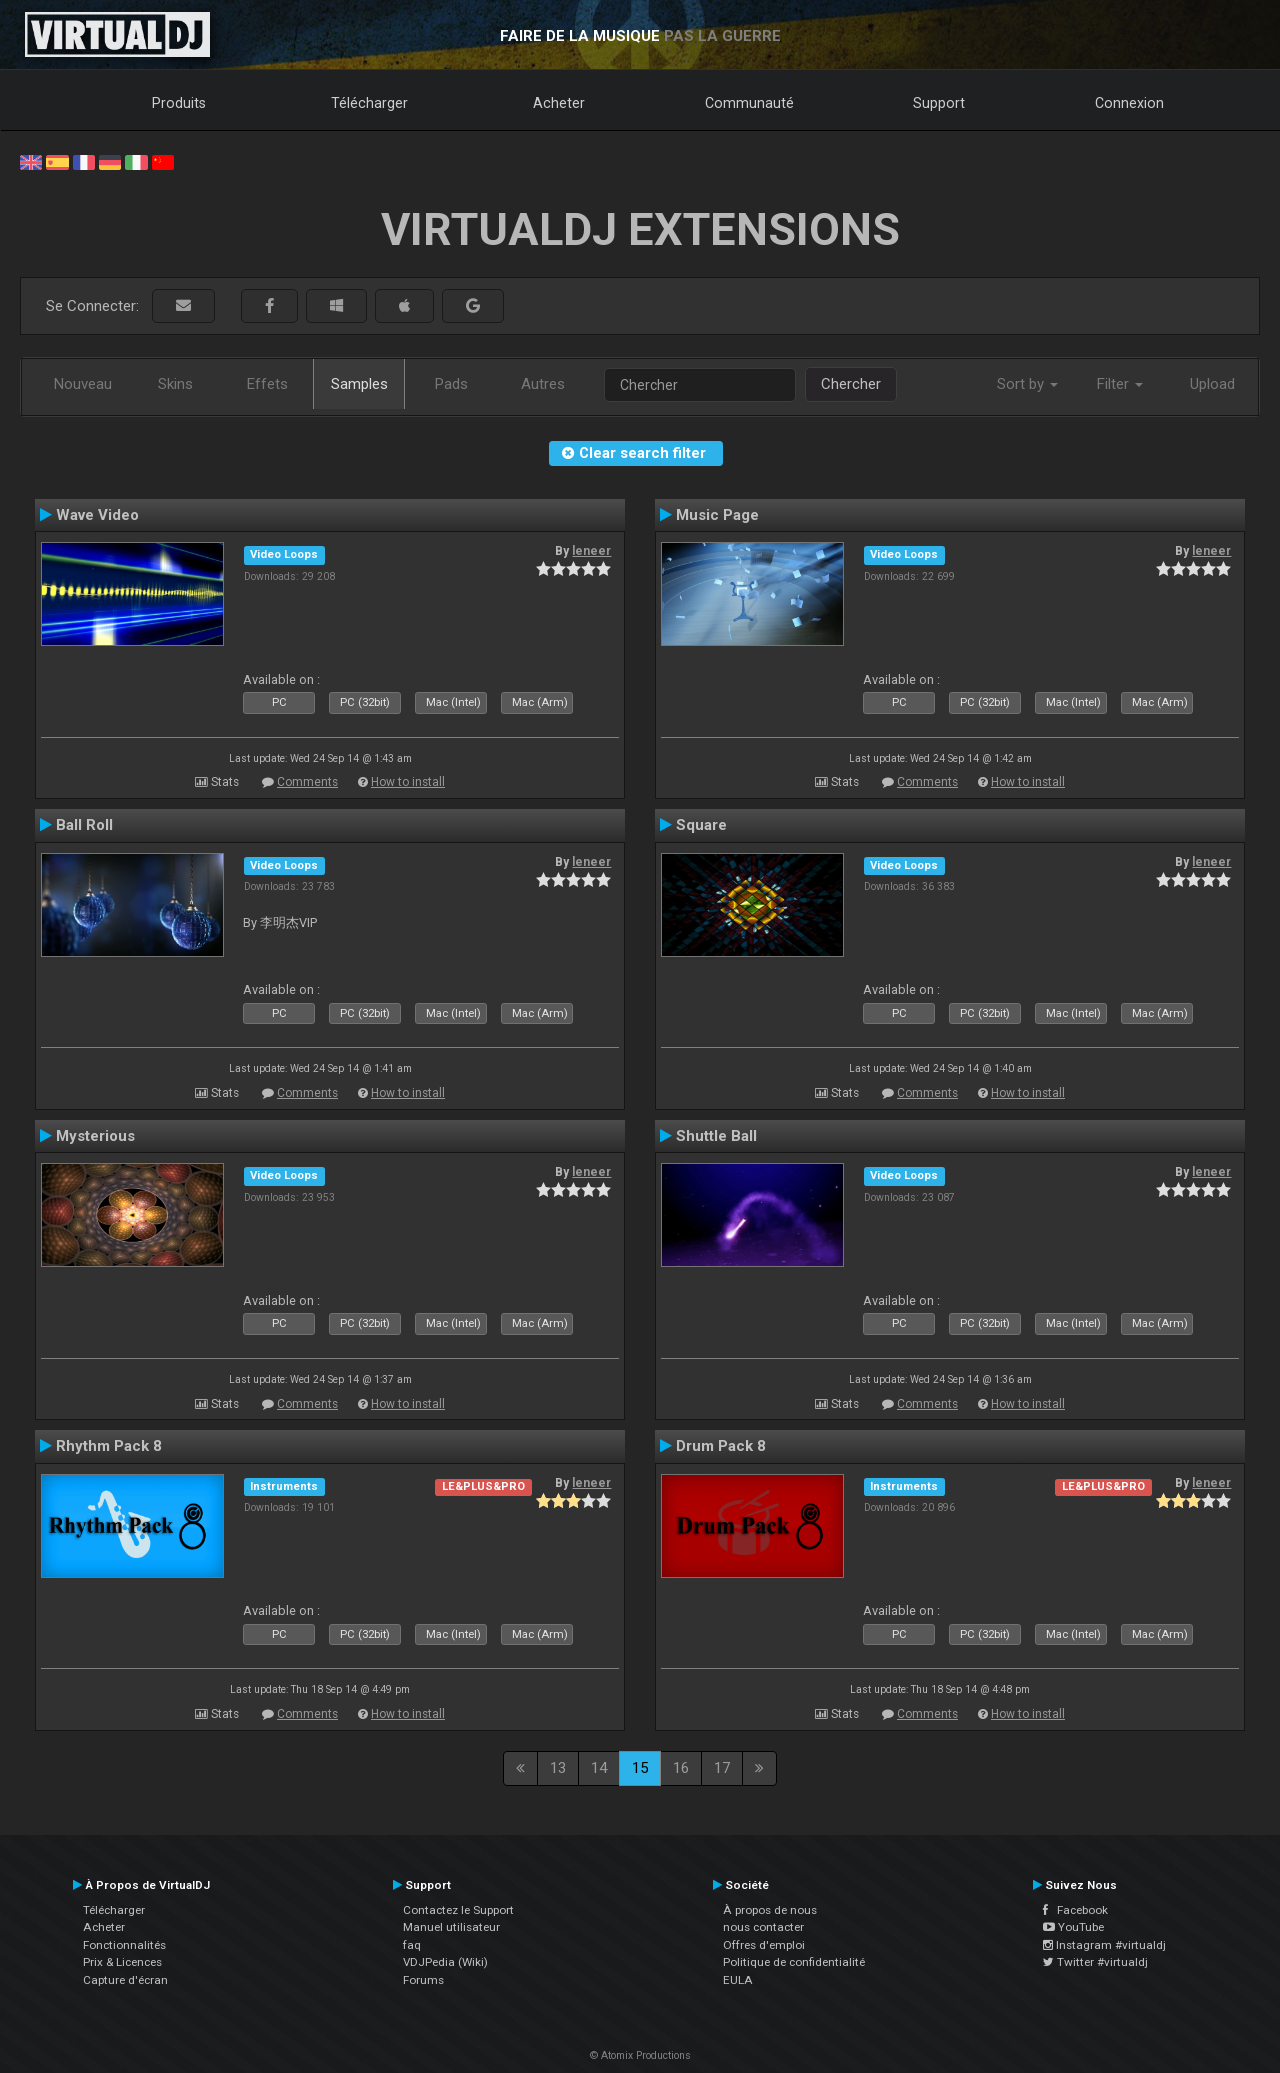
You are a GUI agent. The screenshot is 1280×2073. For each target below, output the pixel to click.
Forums (423, 1980)
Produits (179, 103)
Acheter (559, 103)
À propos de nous (770, 1910)
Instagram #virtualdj (1104, 1945)
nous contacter (763, 1927)
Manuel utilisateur (451, 1927)
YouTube (1073, 1927)
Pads (451, 384)
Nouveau (83, 384)
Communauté (749, 103)
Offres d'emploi (764, 1945)
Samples (359, 384)
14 (599, 1768)
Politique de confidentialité (794, 1962)
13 (558, 1768)
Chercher (851, 384)
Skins (175, 384)
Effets (267, 384)
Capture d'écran (125, 1980)
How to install (408, 782)
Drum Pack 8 (721, 1446)
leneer (591, 551)
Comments (307, 782)
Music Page (717, 515)
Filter (1120, 384)
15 (640, 1768)
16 (681, 1768)
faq (412, 1945)
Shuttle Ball (716, 1136)
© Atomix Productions (640, 2055)
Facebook (1075, 1910)
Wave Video (97, 515)
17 (722, 1768)
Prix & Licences (122, 1962)
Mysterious (95, 1136)
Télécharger (369, 103)
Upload (1212, 384)
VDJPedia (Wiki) (445, 1962)
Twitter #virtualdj (1095, 1962)
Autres (543, 384)
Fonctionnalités (124, 1945)
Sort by (1027, 384)
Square (701, 825)
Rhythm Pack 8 (109, 1446)
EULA (738, 1980)
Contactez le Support (458, 1910)
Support (939, 103)
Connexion (1129, 103)
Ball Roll (84, 825)
